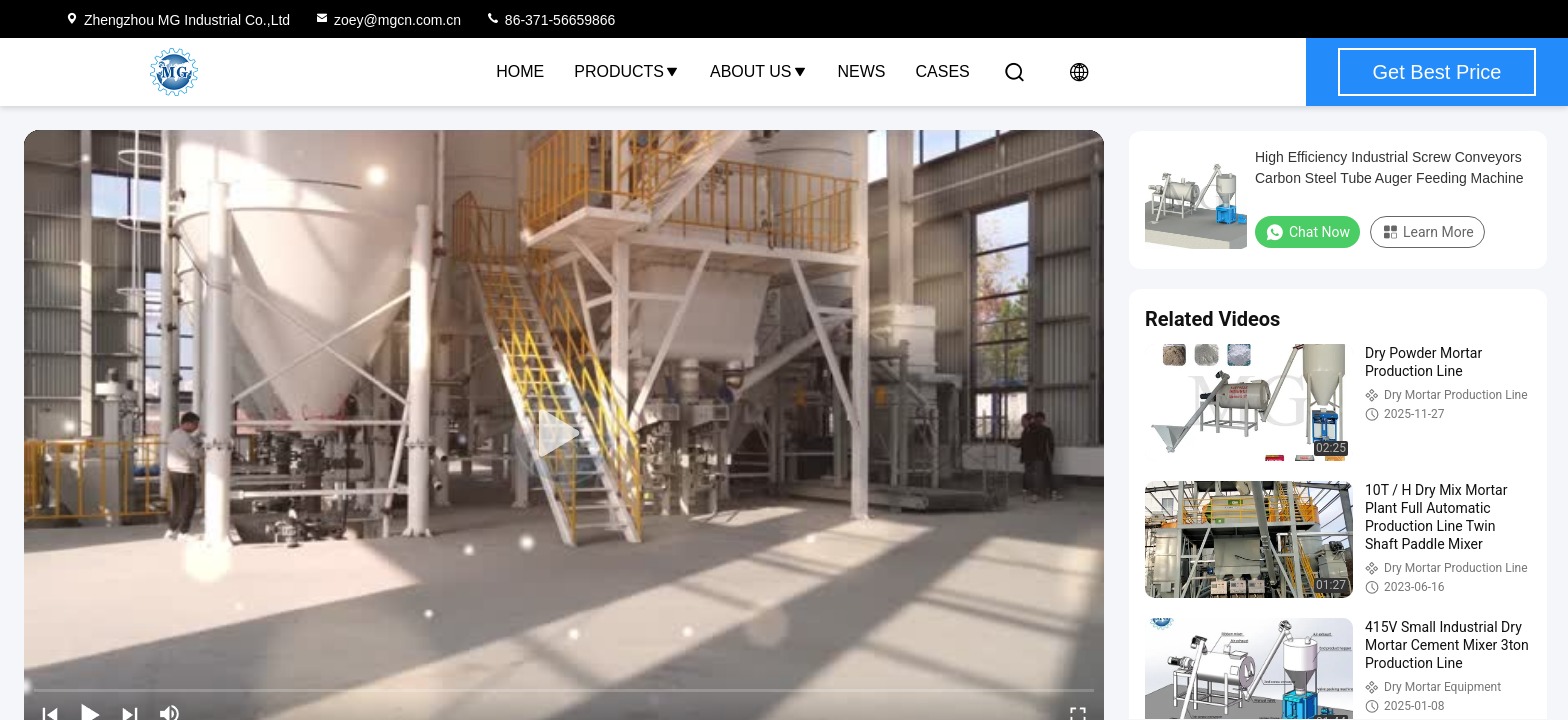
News (862, 71)
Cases (943, 71)
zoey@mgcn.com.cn (387, 20)
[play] (564, 434)
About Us (759, 71)
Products (627, 71)
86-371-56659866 (550, 20)
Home (520, 71)
